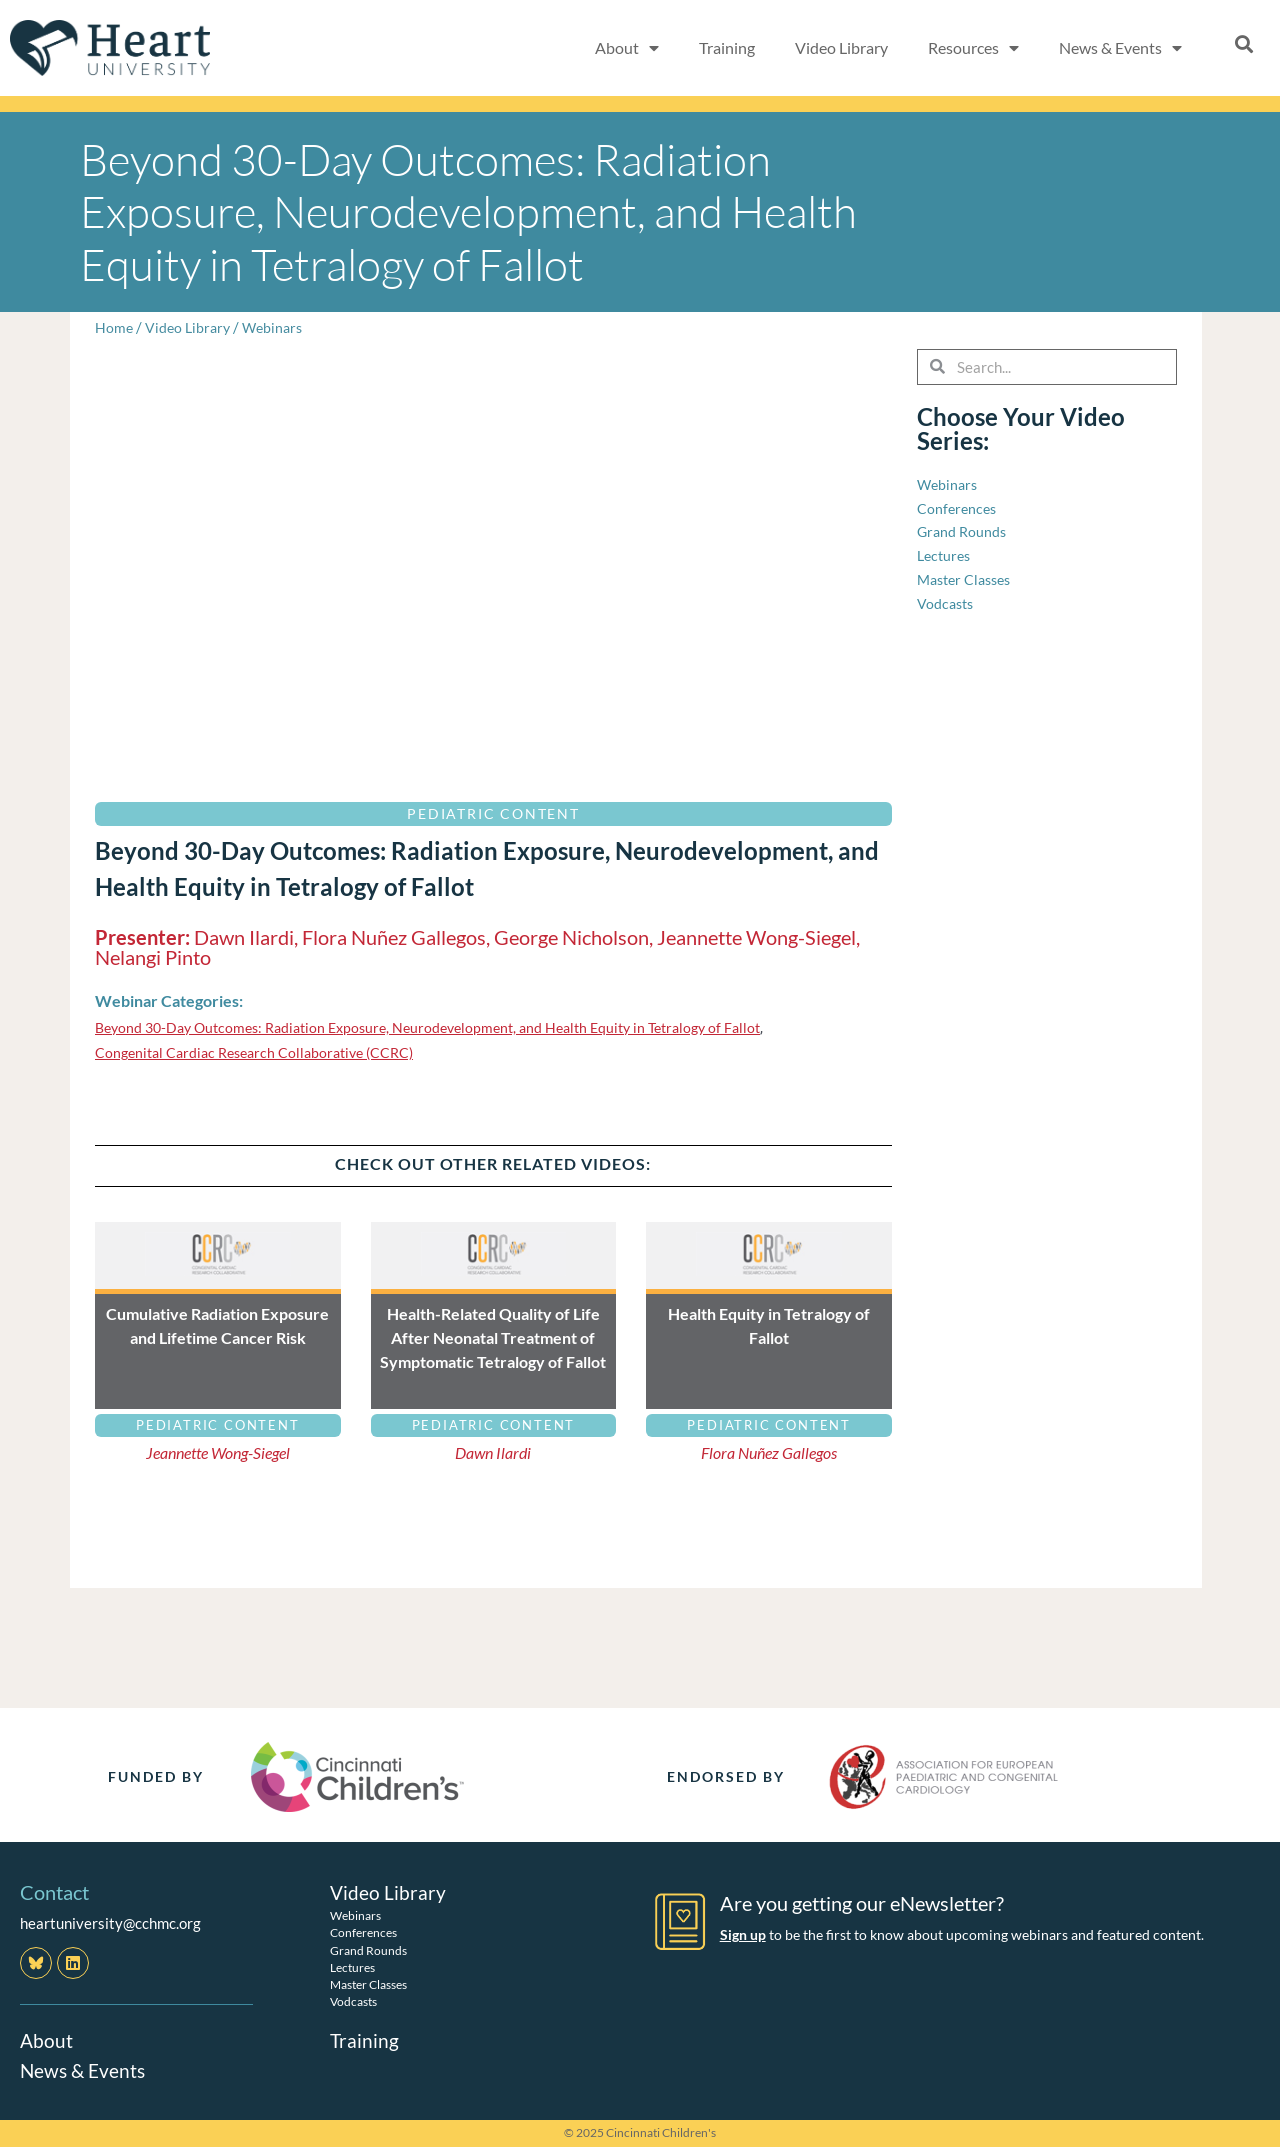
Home (114, 327)
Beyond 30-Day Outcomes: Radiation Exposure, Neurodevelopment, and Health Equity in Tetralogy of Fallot (447, 1027)
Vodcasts (353, 2001)
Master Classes (368, 1984)
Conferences (363, 1932)
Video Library (841, 47)
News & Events (85, 2070)
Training (727, 47)
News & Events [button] (1120, 48)
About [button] (627, 48)
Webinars (279, 327)
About (47, 2040)
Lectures (352, 1966)
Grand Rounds (368, 1949)
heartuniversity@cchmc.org (110, 1923)
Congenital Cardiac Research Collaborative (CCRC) (263, 1052)
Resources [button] (973, 48)
